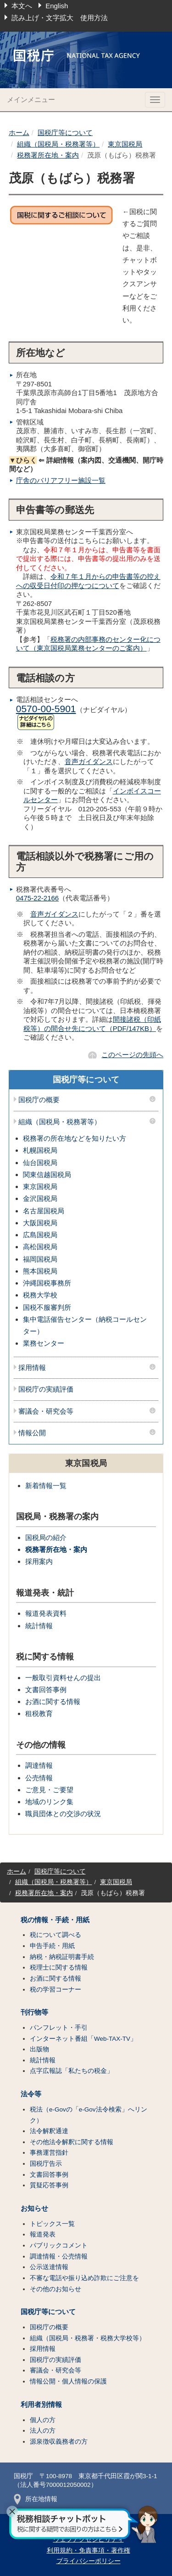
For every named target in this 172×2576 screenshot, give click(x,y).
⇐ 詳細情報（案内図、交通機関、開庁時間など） (86, 464)
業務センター (43, 1343)
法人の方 (42, 2430)
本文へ (21, 6)
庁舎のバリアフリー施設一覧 (60, 480)
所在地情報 (35, 2499)
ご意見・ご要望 (49, 1790)
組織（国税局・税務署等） (58, 144)
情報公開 (32, 1433)
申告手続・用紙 (52, 1945)
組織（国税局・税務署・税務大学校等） (87, 2338)
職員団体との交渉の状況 (63, 1813)
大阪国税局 (40, 1223)
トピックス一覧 (52, 2223)
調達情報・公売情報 (59, 2256)
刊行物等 (34, 2012)
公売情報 (39, 1778)
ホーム (19, 132)
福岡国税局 (40, 1259)
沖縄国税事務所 (47, 1283)
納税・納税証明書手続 (62, 1956)
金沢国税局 (40, 1198)
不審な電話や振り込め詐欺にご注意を (84, 2278)
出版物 (39, 2049)
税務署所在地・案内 (48, 155)
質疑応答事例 (49, 2185)
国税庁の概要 (39, 1100)
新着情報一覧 (46, 1485)
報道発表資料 (46, 1613)
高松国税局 (40, 1247)
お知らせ (34, 2208)
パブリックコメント (59, 2245)
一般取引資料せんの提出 (63, 1677)
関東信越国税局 (47, 1174)
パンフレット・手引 (59, 2027)
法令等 (31, 2094)
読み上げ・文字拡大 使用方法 (59, 18)
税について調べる (55, 1934)
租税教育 (39, 1713)
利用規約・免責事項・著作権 (88, 2550)
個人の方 (42, 2420)
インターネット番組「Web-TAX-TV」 (83, 2038)
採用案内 (39, 1561)
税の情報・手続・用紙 (55, 1920)
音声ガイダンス (89, 761)
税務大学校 (40, 1295)
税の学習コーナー (55, 1989)
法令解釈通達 (49, 2131)
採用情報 (32, 1367)
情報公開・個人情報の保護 (68, 2381)
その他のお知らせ (55, 2289)
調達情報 (39, 1765)
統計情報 (39, 1626)
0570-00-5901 (46, 708)
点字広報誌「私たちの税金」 (71, 2070)
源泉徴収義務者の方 (59, 2441)
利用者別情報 (41, 2404)
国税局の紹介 (46, 1537)
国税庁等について (65, 132)
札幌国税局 (40, 1150)
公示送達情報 (49, 2267)
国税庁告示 (46, 2163)
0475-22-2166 (37, 898)
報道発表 (42, 2234)
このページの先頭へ (132, 1055)
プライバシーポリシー (88, 2561)
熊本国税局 (40, 1271)
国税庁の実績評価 (45, 1389)
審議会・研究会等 (45, 1411)
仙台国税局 (40, 1162)
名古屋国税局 (43, 1211)
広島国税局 (40, 1235)
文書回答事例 (46, 1689)
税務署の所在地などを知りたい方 (74, 1138)
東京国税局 (125, 144)
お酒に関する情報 (52, 1701)
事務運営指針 (49, 2152)
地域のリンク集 (49, 1802)
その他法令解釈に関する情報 (71, 2142)
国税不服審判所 (47, 1307)
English (56, 6)
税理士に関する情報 (59, 1967)
